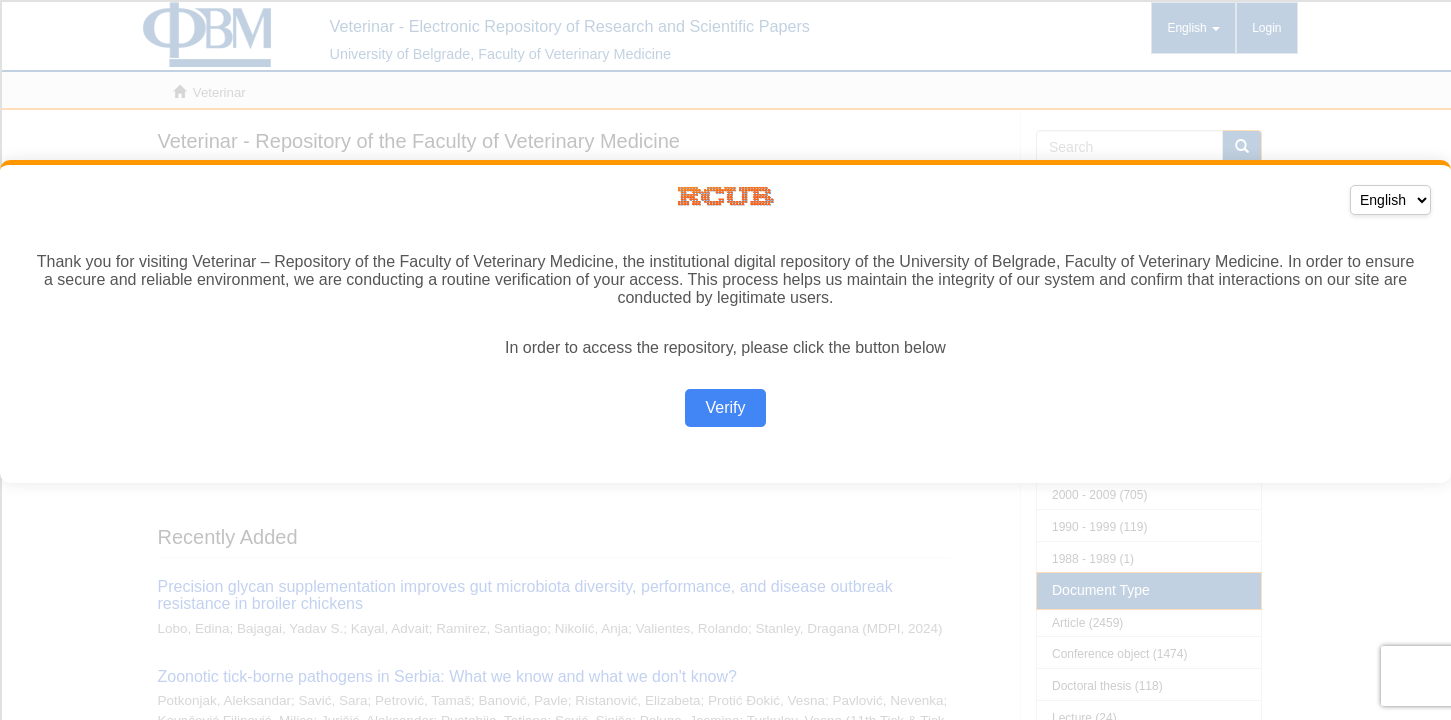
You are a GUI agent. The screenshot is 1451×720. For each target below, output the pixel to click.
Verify (725, 407)
